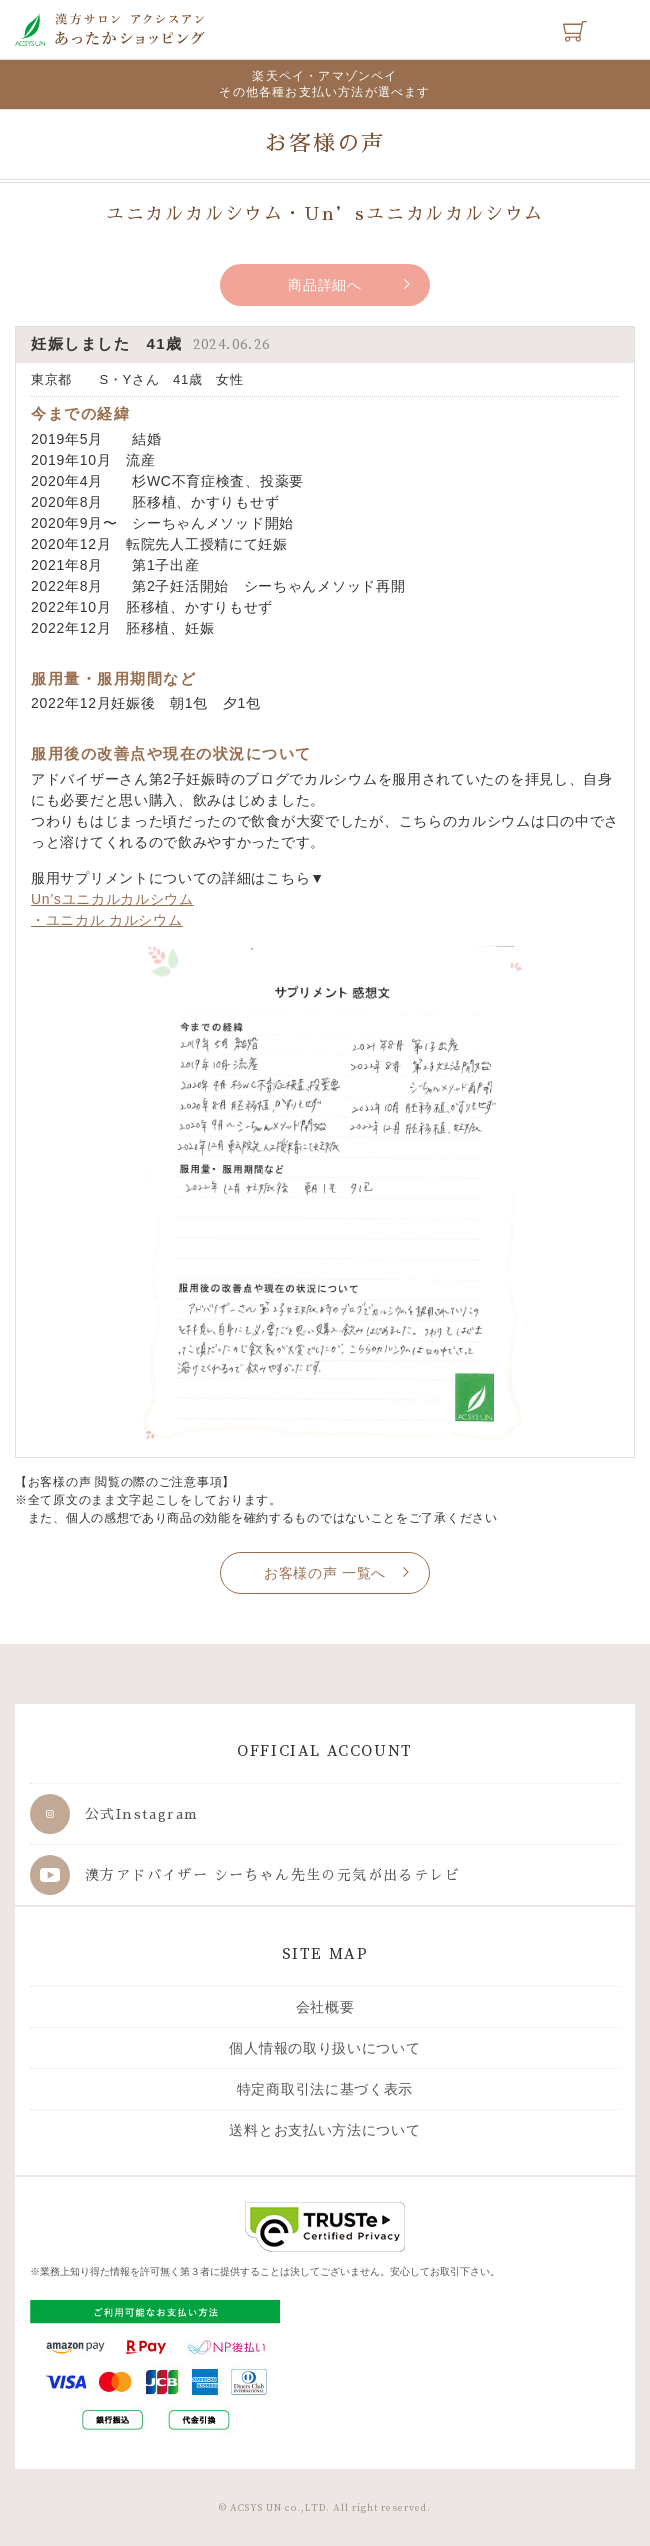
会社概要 (325, 2007)
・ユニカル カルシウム (107, 920)
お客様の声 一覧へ (325, 1573)
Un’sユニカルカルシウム (112, 899)
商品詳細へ (325, 285)
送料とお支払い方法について (324, 2130)
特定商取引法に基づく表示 (325, 2089)
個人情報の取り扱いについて (324, 2048)
